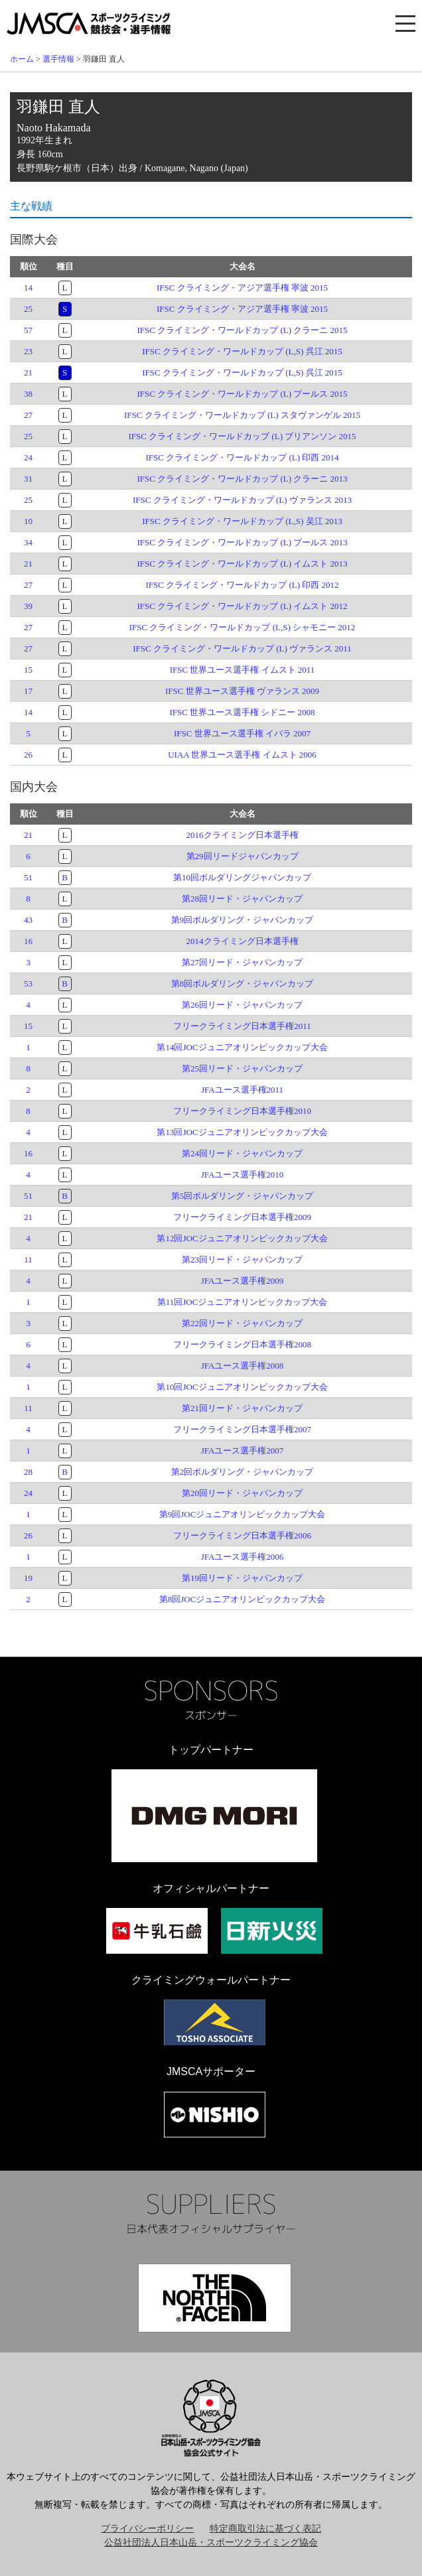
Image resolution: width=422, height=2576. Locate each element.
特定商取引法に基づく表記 (265, 2529)
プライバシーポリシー (147, 2529)
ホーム (22, 59)
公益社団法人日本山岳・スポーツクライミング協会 (211, 2542)
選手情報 (58, 59)
